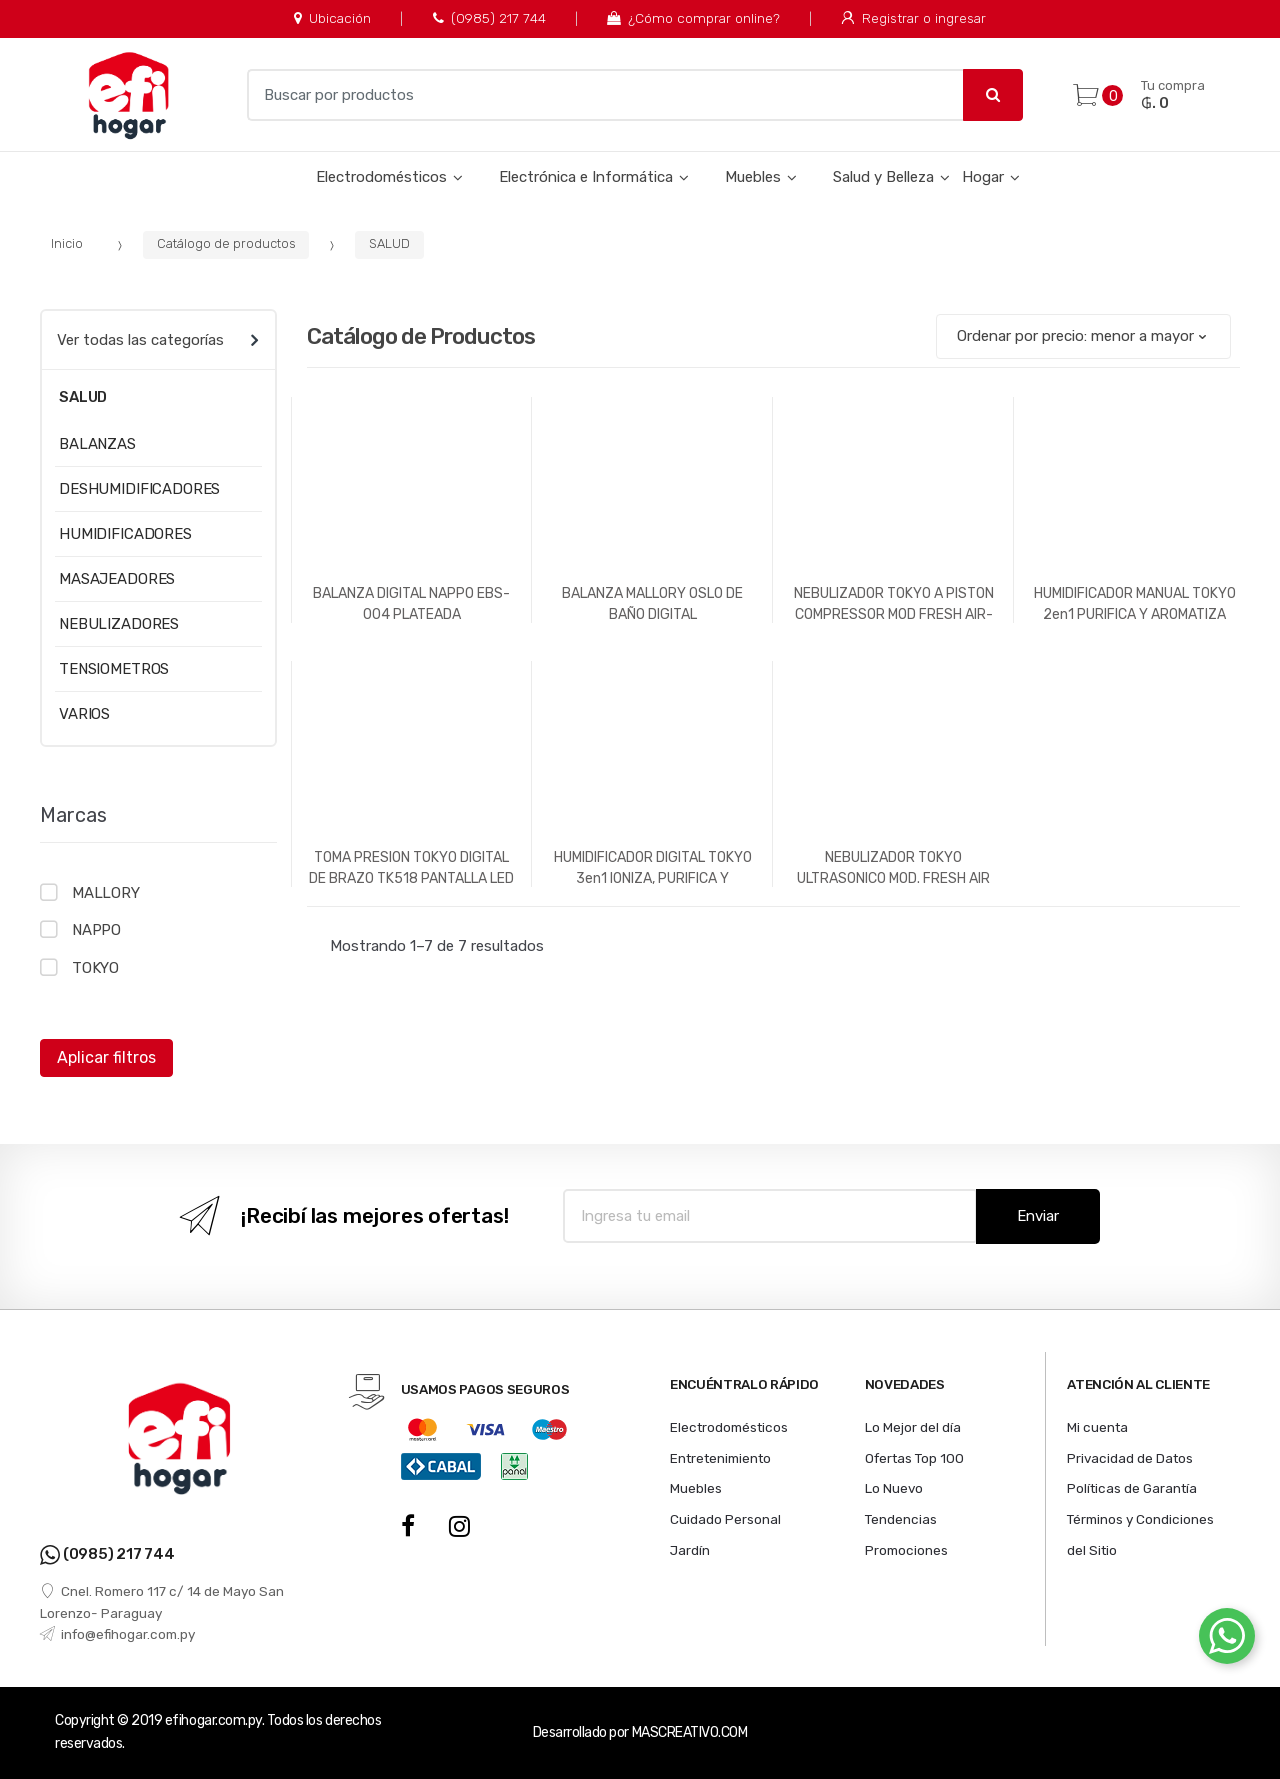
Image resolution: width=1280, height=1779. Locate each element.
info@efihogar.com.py (117, 1634)
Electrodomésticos (381, 177)
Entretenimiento (720, 1458)
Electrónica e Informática (586, 177)
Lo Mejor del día (913, 1427)
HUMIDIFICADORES (125, 534)
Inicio (67, 243)
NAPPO (96, 930)
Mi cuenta (1097, 1427)
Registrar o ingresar (913, 18)
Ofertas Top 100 (914, 1458)
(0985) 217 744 (489, 18)
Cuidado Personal (725, 1519)
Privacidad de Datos (1130, 1458)
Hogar (983, 177)
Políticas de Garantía (1132, 1488)
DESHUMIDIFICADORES (139, 489)
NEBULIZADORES (119, 624)
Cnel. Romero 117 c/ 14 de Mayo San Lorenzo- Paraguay (162, 1602)
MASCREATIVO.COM (690, 1732)
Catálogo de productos (226, 243)
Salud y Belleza (883, 177)
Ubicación (332, 18)
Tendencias (901, 1519)
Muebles (753, 177)
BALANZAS (97, 444)
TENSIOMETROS (114, 669)
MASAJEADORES (117, 579)
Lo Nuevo (894, 1488)
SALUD (389, 243)
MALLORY (106, 893)
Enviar (1038, 1216)
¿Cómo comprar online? (693, 18)
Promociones (906, 1550)
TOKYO (95, 968)
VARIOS (84, 714)
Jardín (690, 1550)
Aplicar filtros (106, 1057)
